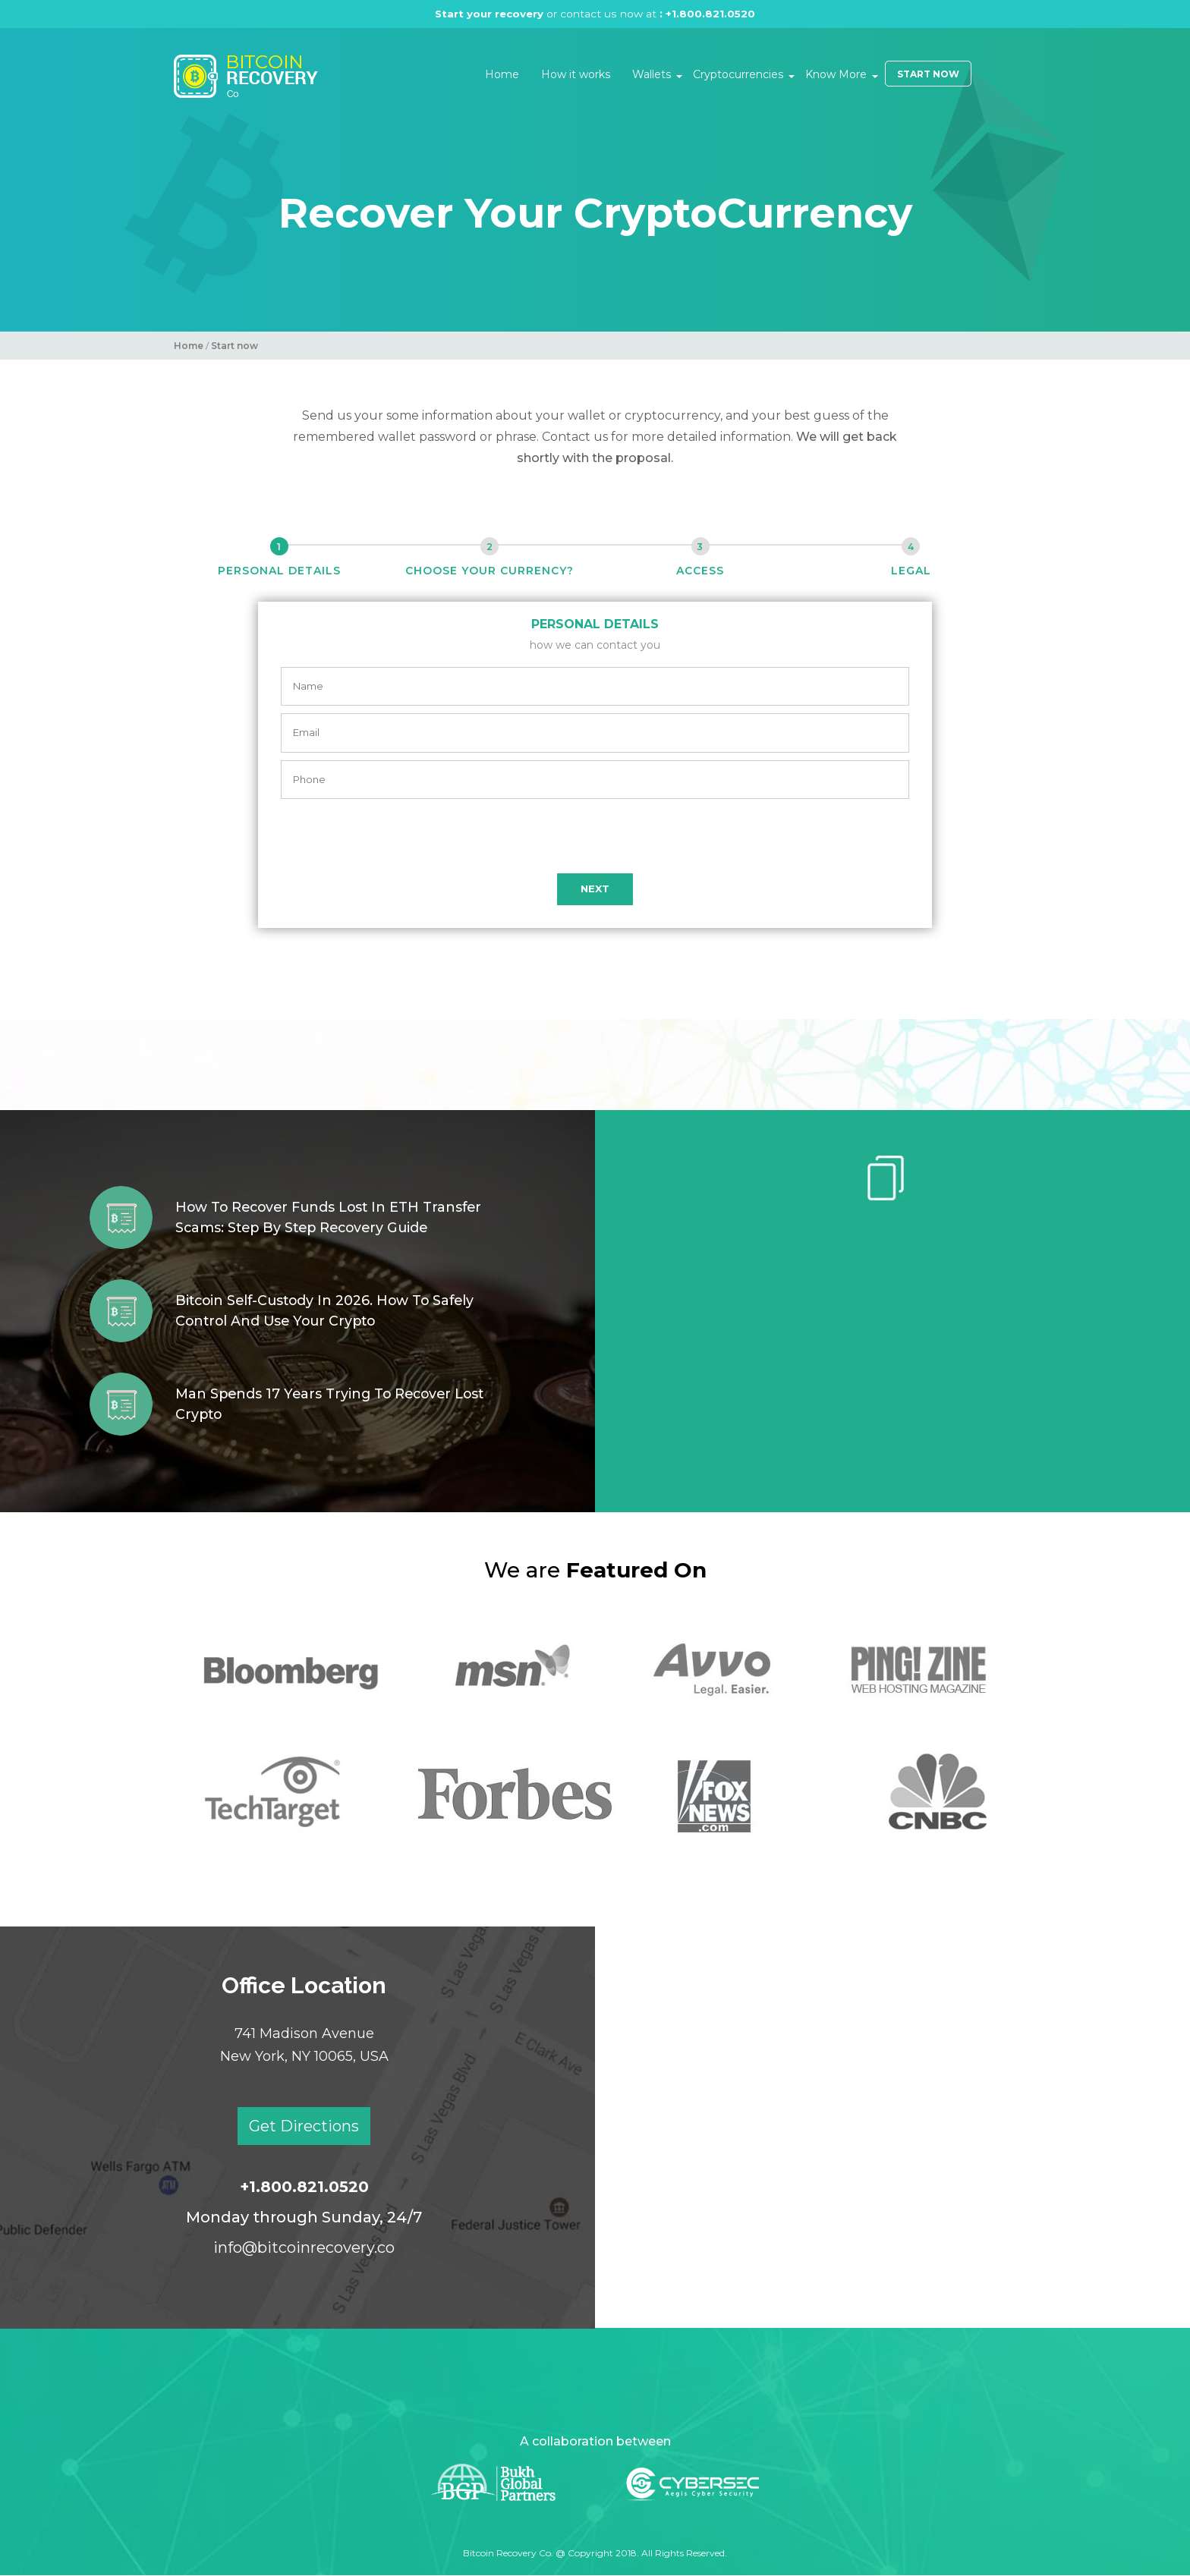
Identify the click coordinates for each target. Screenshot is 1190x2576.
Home (502, 74)
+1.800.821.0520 (712, 13)
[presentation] (595, 836)
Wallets (651, 74)
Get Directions (304, 2126)
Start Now (928, 74)
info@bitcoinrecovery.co (304, 2247)
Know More (836, 74)
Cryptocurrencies (738, 74)
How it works (575, 74)
